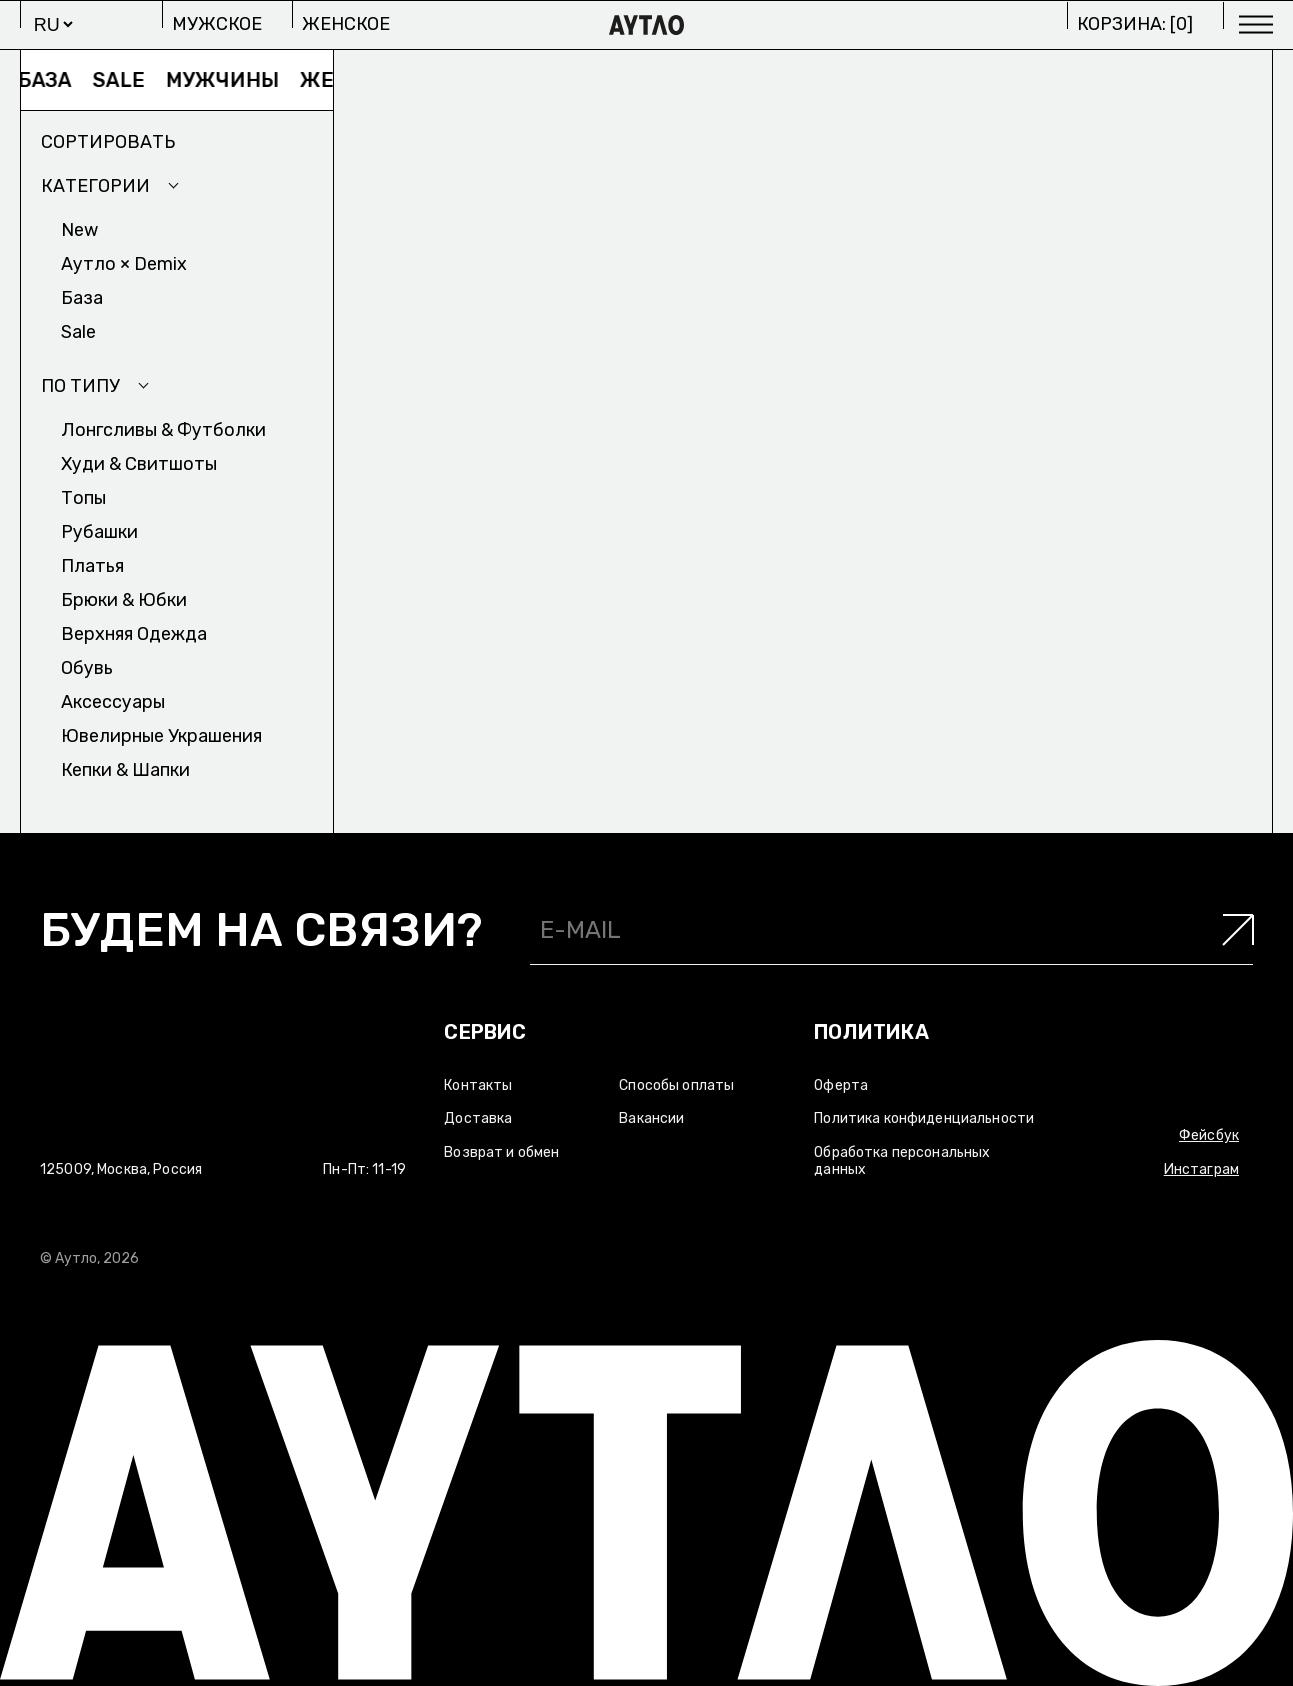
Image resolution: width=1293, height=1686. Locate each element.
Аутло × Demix (124, 264)
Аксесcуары (113, 702)
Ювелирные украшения (161, 736)
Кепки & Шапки (125, 770)
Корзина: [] (1135, 24)
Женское (346, 24)
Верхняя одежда (134, 634)
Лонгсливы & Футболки (163, 430)
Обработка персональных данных (902, 1161)
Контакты (478, 1085)
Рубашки (99, 532)
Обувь (87, 668)
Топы (83, 498)
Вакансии (651, 1118)
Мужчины (228, 80)
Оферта (841, 1085)
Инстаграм (1201, 1169)
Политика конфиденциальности (924, 1118)
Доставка (478, 1118)
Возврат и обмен (501, 1152)
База (51, 80)
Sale (125, 80)
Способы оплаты (676, 1085)
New (79, 230)
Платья (92, 566)
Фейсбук (1209, 1135)
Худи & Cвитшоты (139, 464)
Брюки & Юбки (124, 600)
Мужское (217, 24)
